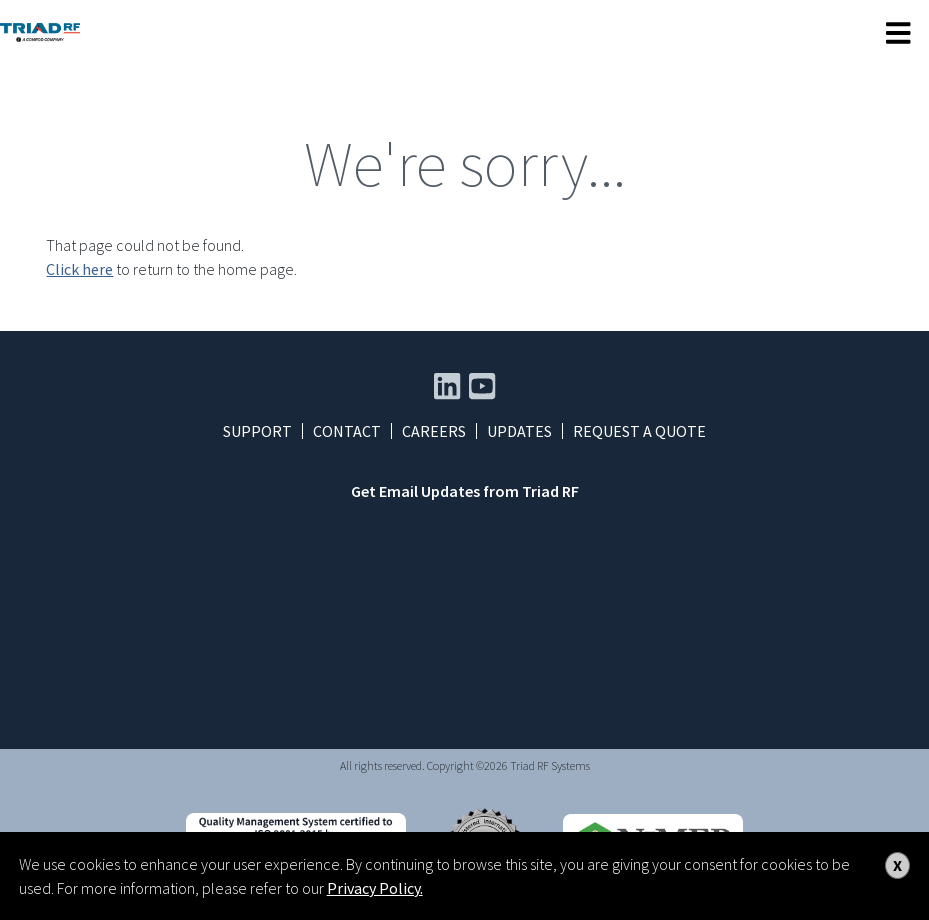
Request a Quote (639, 431)
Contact (347, 431)
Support (257, 431)
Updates (519, 431)
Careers (434, 431)
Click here (79, 269)
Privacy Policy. (375, 888)
